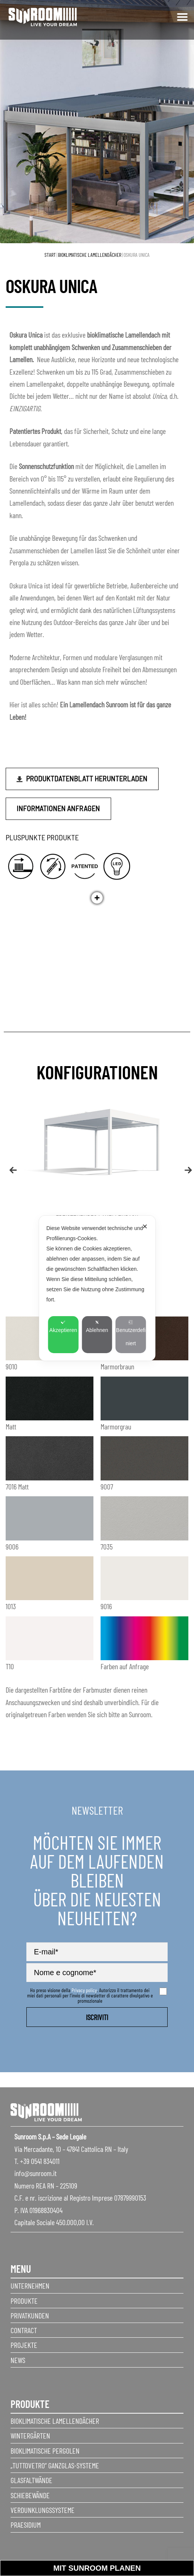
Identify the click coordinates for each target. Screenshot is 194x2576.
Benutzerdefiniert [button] (131, 1333)
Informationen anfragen (58, 808)
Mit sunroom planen (97, 2568)
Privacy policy (84, 1990)
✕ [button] (145, 1226)
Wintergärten (30, 2435)
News (18, 2360)
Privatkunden (30, 2315)
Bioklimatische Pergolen (45, 2450)
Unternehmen (30, 2285)
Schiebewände (30, 2495)
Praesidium (26, 2524)
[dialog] (97, 1288)
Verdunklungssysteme (43, 2509)
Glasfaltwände (31, 2480)
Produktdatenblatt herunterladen (86, 778)
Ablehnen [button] (97, 1326)
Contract (24, 2330)
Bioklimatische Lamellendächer (89, 255)
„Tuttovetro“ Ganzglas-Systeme (55, 2465)
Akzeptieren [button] (63, 1326)
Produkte (24, 2300)
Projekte (24, 2344)
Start (50, 255)
